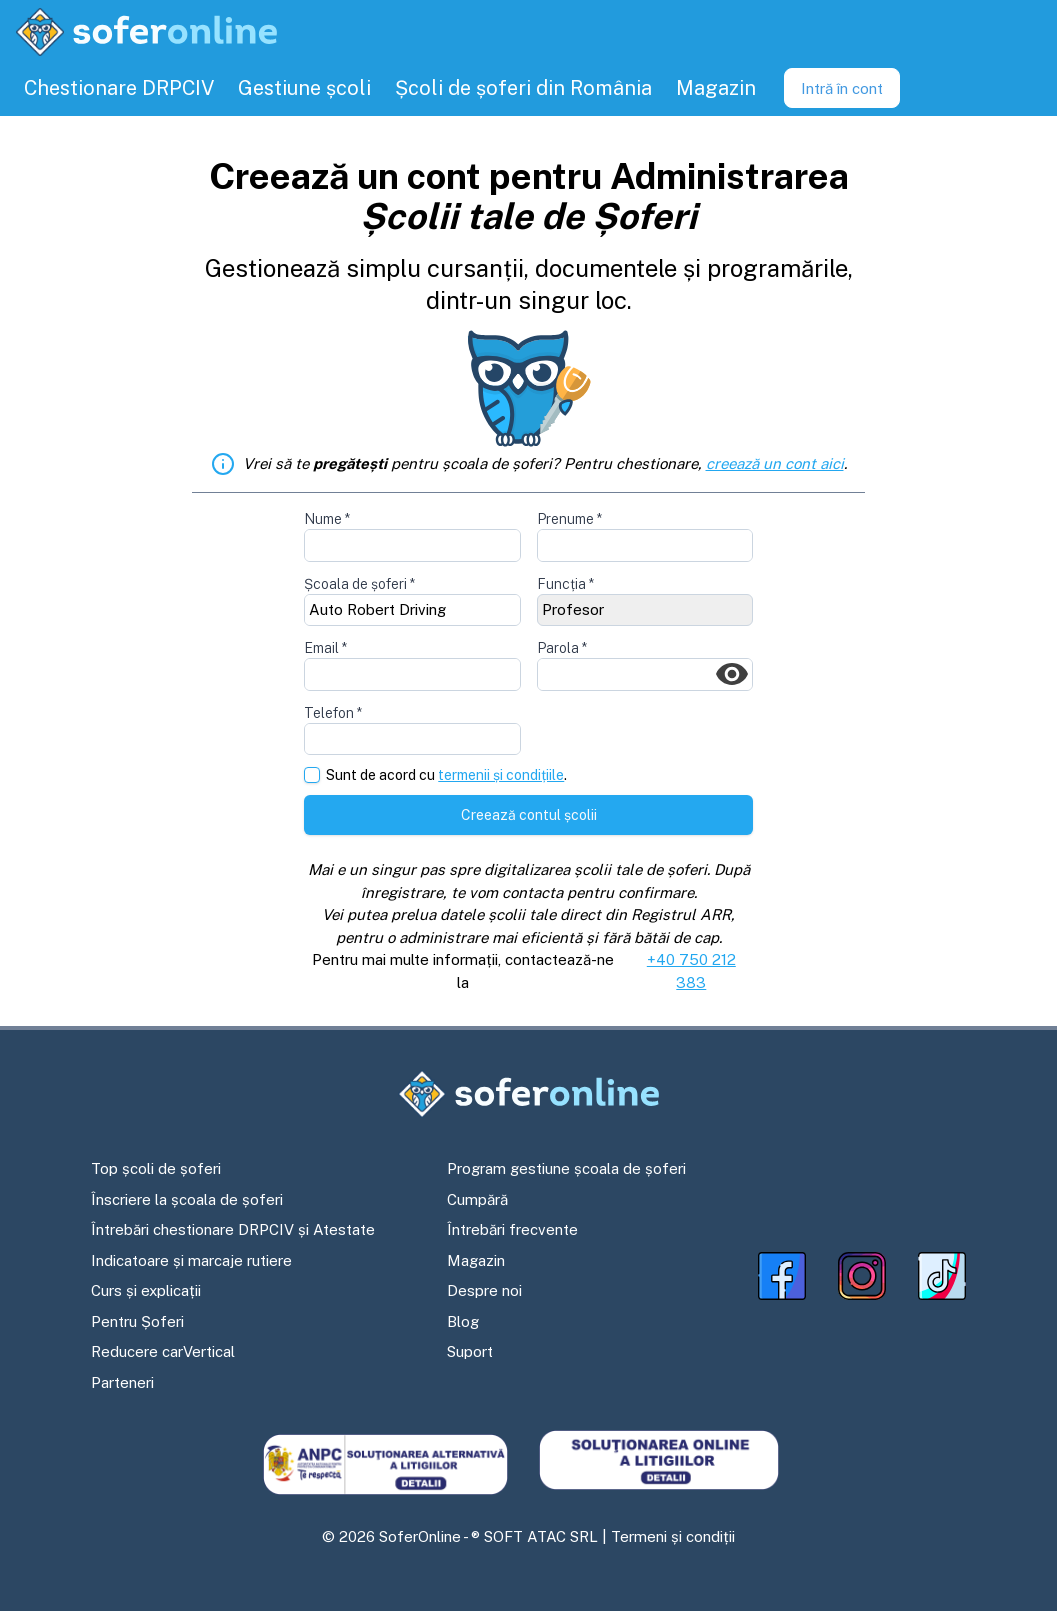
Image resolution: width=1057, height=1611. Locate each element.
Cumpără (477, 1199)
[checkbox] (312, 775)
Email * (325, 648)
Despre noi (484, 1290)
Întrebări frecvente (512, 1229)
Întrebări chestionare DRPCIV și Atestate (233, 1229)
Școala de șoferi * (359, 584)
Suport (470, 1351)
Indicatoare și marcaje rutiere (191, 1260)
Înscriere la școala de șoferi (187, 1199)
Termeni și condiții (673, 1536)
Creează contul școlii (529, 815)
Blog (463, 1321)
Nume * (327, 519)
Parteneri (122, 1382)
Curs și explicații (146, 1290)
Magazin (476, 1260)
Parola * (562, 648)
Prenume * (569, 519)
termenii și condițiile (501, 775)
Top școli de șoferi (156, 1168)
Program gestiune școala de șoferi (566, 1168)
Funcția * (565, 584)
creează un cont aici (775, 463)
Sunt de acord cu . (446, 775)
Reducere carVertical (163, 1351)
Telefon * (333, 713)
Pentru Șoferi (137, 1321)
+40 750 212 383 (691, 971)
